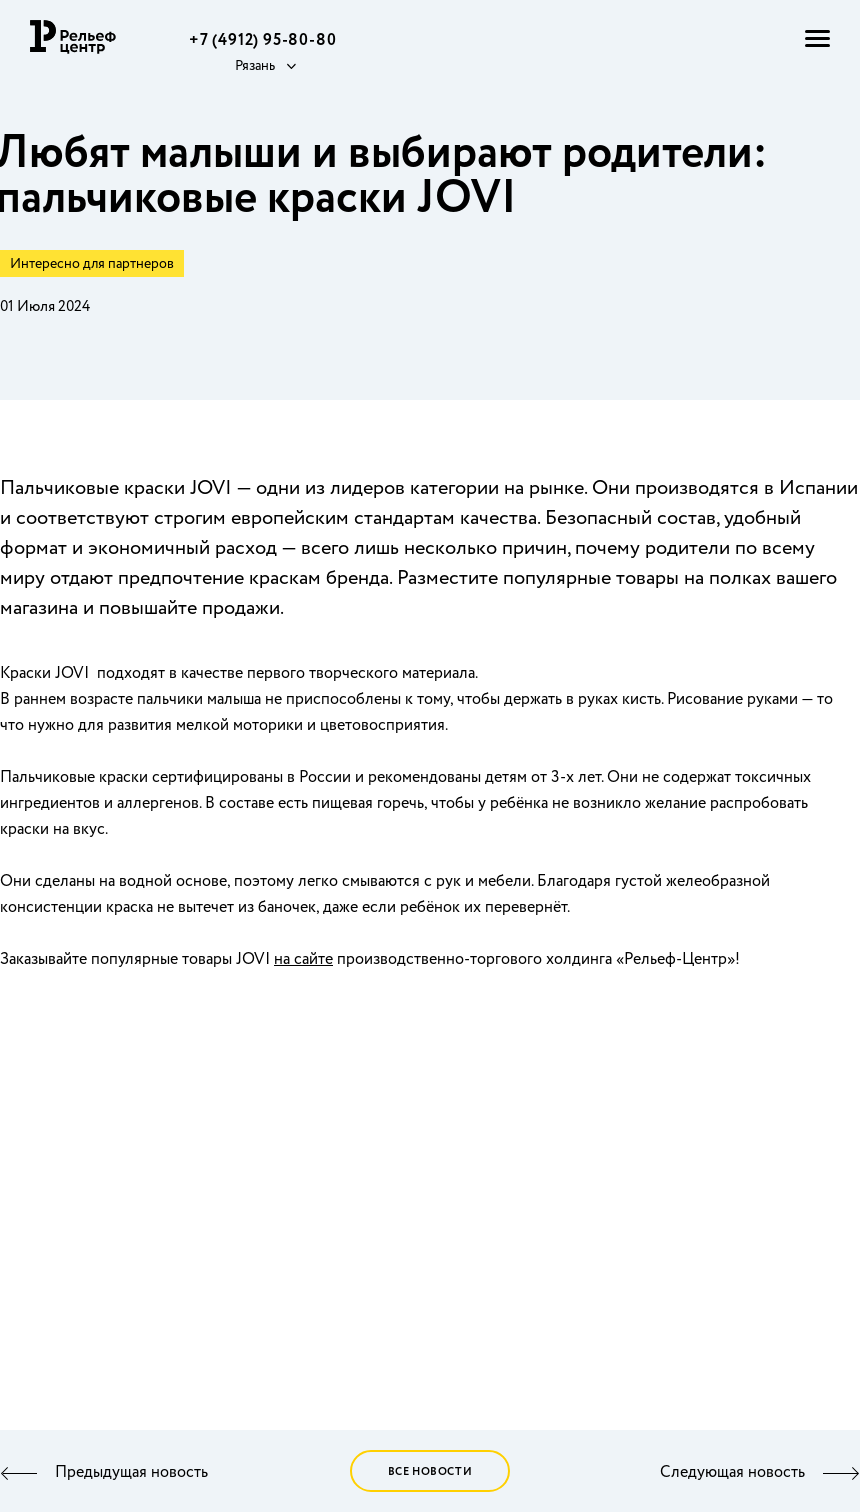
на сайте (303, 959)
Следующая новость (732, 1473)
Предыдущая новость (131, 1473)
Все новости (430, 1472)
